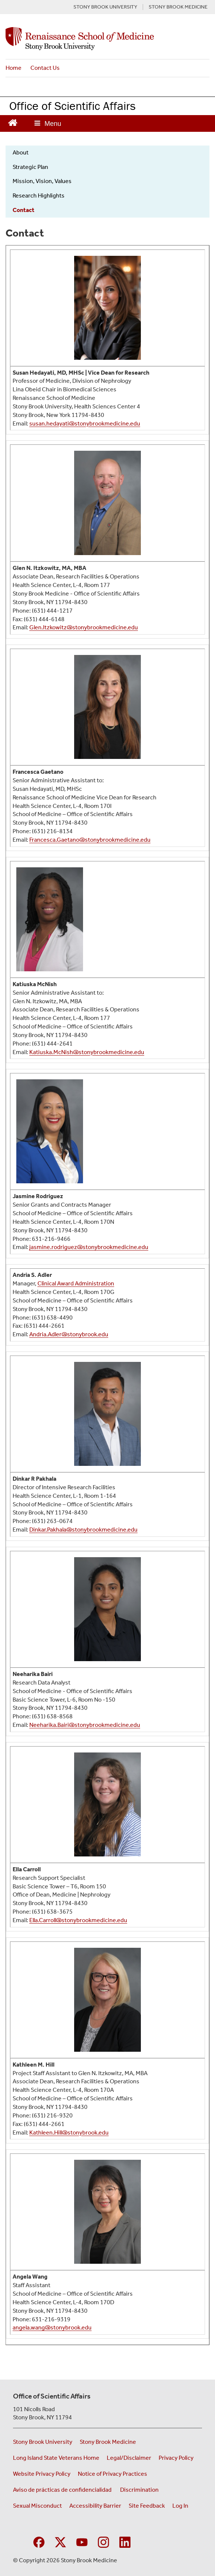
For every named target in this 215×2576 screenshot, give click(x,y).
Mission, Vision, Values (42, 181)
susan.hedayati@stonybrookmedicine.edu (84, 423)
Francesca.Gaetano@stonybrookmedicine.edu (89, 839)
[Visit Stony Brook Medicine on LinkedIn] (125, 2541)
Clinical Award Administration (75, 1283)
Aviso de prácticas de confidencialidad (63, 2489)
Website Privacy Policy (41, 2473)
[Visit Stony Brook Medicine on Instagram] (103, 2541)
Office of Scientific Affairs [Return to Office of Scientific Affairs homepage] (72, 105)
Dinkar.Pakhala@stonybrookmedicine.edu (83, 1529)
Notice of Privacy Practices (112, 2473)
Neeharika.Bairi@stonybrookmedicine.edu (84, 1724)
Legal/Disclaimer (129, 2457)
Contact (23, 209)
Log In (180, 2505)
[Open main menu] (47, 123)
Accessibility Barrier (95, 2505)
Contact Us (45, 67)
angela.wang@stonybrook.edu (52, 2327)
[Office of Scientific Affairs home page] (107, 38)
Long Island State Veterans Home (56, 2457)
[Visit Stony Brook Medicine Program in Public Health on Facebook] (39, 2541)
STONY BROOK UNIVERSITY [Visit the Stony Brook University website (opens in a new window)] (105, 7)
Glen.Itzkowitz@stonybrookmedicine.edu (83, 627)
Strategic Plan (30, 166)
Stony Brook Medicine (108, 2441)
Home (14, 67)
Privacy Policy (176, 2457)
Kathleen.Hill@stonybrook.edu (69, 2132)
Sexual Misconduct (37, 2505)
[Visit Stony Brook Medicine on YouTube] (82, 2541)
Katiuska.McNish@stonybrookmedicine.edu (86, 1052)
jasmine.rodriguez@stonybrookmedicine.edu (88, 1246)
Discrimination (139, 2489)
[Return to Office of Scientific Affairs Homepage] (12, 121)
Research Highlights (38, 195)
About (21, 152)
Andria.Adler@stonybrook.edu (68, 1334)
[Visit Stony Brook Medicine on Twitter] (60, 2541)
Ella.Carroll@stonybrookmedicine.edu (78, 1920)
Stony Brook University (42, 2441)
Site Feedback (147, 2505)
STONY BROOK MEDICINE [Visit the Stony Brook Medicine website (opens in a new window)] (178, 7)
